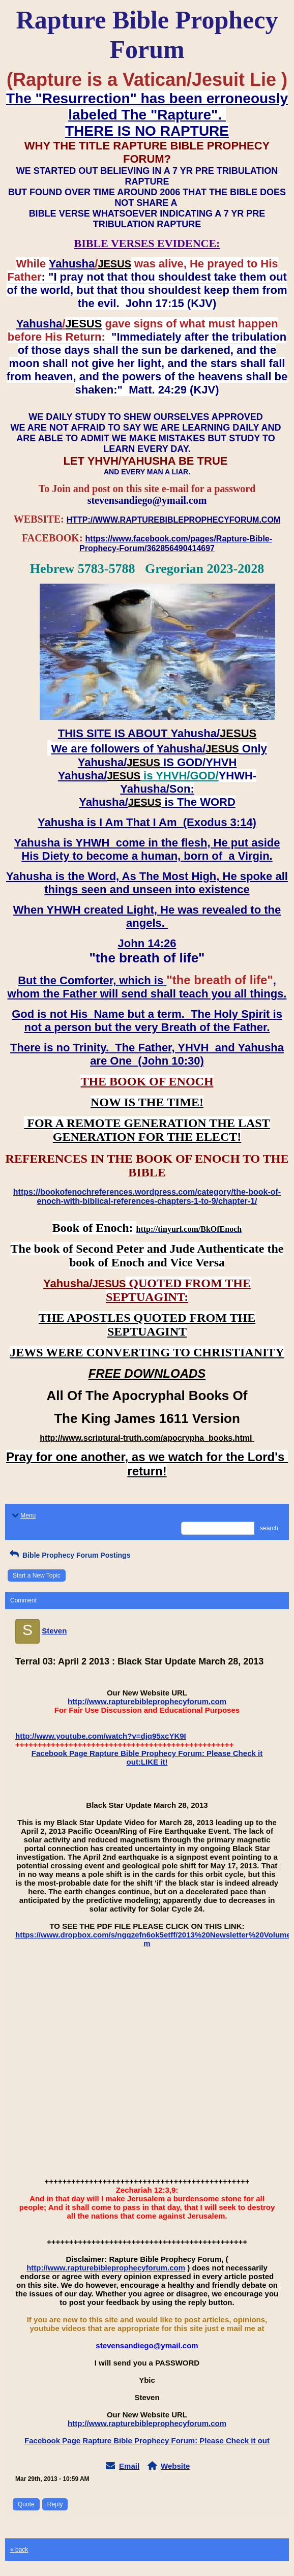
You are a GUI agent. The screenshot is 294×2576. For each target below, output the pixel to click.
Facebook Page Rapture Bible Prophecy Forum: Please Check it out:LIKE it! (147, 1757)
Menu (23, 1515)
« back (19, 2549)
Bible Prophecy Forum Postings (69, 1555)
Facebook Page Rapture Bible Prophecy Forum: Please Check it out (147, 2440)
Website (175, 2466)
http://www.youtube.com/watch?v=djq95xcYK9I (100, 1736)
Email (129, 2466)
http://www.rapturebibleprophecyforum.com (147, 1701)
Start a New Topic (37, 1575)
